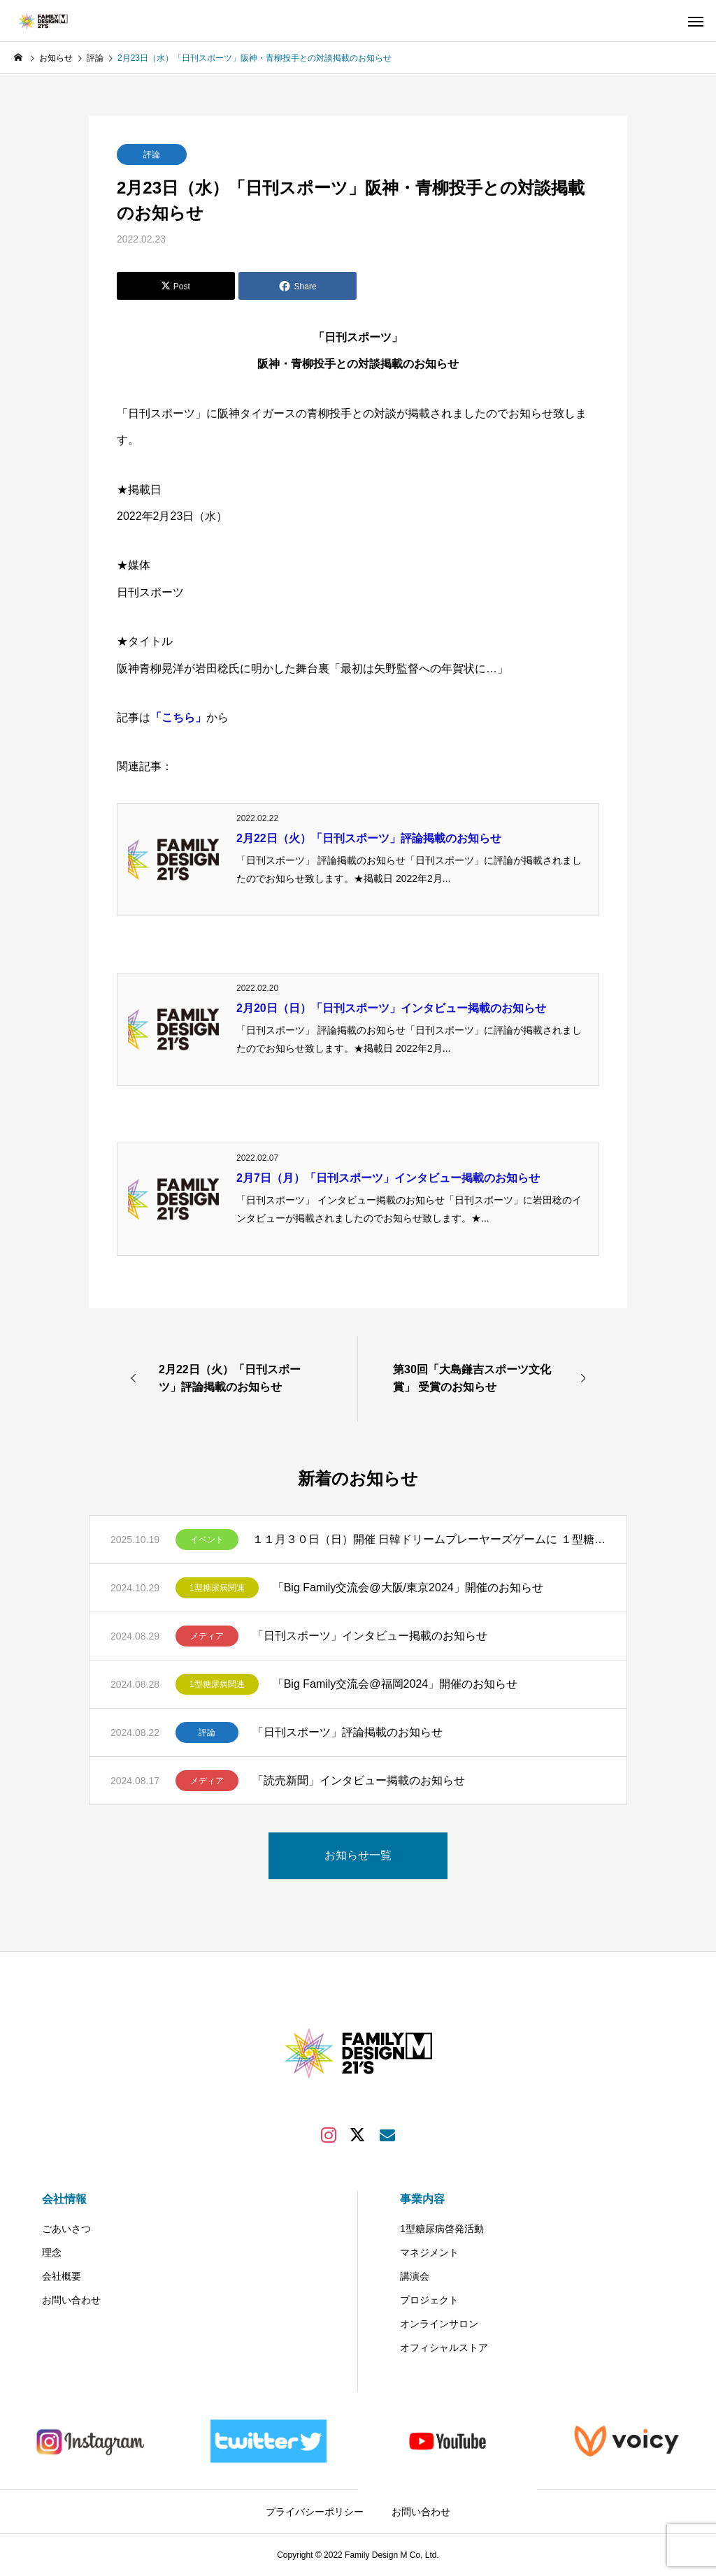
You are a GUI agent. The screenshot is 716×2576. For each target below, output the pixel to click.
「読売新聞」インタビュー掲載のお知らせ (358, 1780)
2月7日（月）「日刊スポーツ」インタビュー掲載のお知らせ (388, 1178)
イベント (207, 1539)
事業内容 (422, 2199)
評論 (151, 154)
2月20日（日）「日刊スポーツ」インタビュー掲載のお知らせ (391, 1008)
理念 (52, 2252)
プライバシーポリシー (315, 2511)
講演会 (414, 2276)
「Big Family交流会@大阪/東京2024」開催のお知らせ (408, 1587)
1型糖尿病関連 (217, 1588)
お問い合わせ (71, 2300)
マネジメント (429, 2252)
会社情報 (64, 2199)
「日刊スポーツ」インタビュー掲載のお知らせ (369, 1636)
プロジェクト (429, 2300)
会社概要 (61, 2276)
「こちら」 (178, 717)
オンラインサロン (439, 2323)
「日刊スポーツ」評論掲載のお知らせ (347, 1732)
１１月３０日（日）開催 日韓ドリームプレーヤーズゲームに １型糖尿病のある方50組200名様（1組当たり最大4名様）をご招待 (429, 1539)
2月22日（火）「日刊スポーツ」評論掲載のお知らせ (368, 838)
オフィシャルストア (444, 2347)
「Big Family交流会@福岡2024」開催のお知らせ (395, 1684)
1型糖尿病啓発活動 (442, 2228)
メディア (207, 1636)
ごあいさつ (66, 2228)
